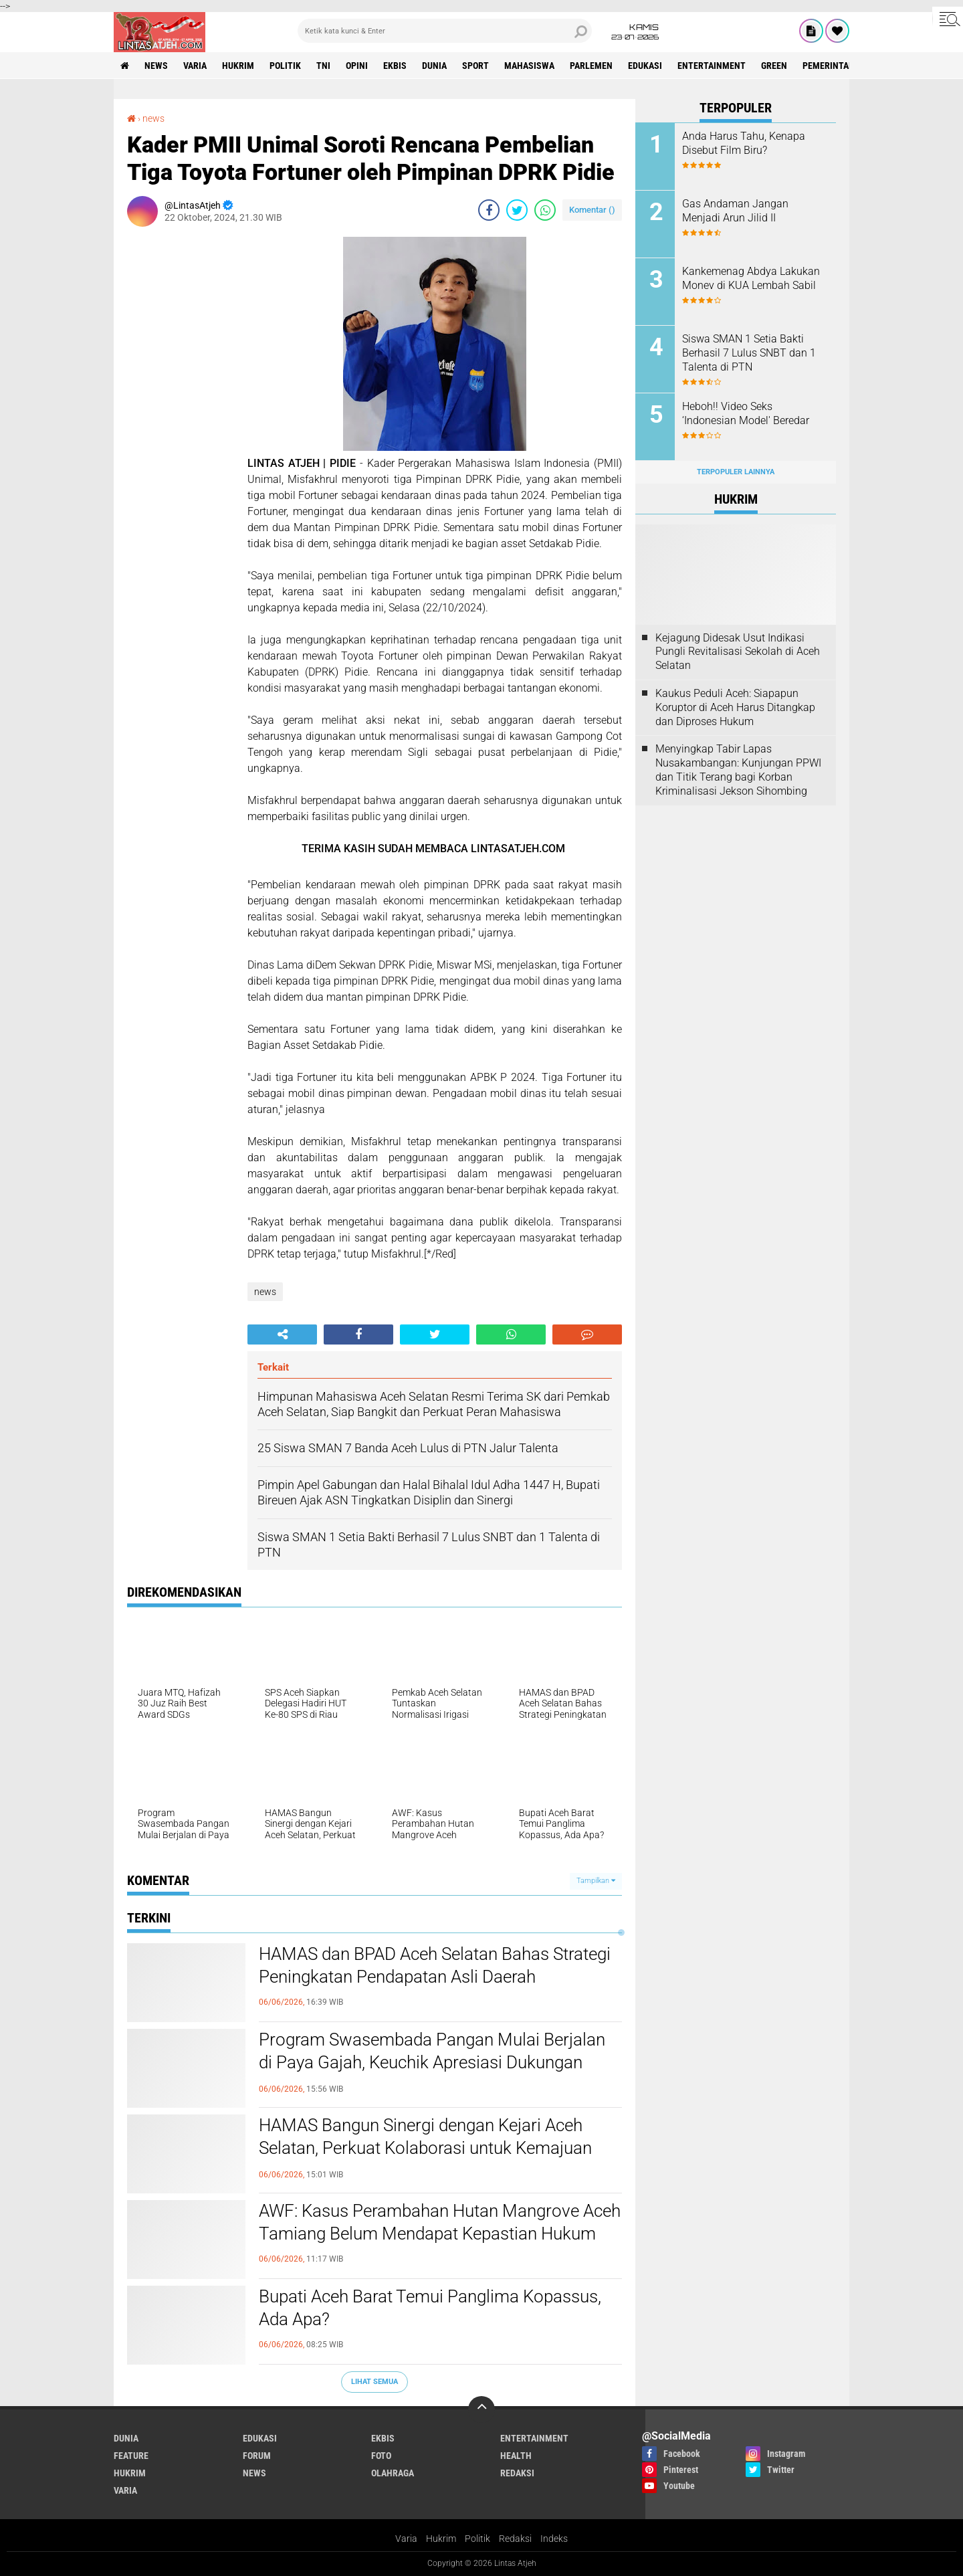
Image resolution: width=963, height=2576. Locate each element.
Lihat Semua (374, 2381)
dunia (434, 65)
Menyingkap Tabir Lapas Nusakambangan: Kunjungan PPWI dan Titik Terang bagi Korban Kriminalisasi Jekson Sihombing (738, 769)
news (156, 65)
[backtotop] (481, 2409)
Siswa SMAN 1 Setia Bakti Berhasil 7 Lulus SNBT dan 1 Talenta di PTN (749, 352)
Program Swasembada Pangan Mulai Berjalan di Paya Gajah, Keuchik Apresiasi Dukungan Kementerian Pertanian (432, 2062)
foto (381, 2455)
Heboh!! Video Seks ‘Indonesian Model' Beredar (745, 413)
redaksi (517, 2473)
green (774, 65)
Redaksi (515, 2538)
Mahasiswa (529, 65)
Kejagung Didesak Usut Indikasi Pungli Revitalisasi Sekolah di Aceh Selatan (737, 651)
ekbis (395, 65)
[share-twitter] (517, 210)
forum (257, 2455)
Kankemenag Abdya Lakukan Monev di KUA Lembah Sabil (751, 278)
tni (323, 65)
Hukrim (441, 2538)
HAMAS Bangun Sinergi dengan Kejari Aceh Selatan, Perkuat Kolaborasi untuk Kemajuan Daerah (425, 2148)
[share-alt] (282, 1334)
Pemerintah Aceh (840, 65)
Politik (477, 2538)
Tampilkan (595, 1880)
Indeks (554, 2538)
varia (195, 65)
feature (131, 2455)
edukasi (645, 65)
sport (475, 65)
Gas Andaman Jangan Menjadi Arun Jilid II (735, 210)
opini (357, 65)
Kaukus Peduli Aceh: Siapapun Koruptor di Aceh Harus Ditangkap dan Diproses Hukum (735, 707)
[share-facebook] (489, 210)
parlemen (591, 65)
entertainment (711, 65)
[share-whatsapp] (545, 210)
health (516, 2455)
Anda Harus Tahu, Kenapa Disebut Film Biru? (743, 143)
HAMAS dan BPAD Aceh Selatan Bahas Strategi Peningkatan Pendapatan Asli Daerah (435, 1965)
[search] (445, 31)
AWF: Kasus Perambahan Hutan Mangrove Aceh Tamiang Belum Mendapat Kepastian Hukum (440, 2222)
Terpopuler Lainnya (735, 472)
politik (285, 65)
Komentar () (592, 210)
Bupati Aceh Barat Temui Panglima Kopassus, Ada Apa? (430, 2307)
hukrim (238, 65)
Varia (406, 2538)
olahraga (392, 2473)
